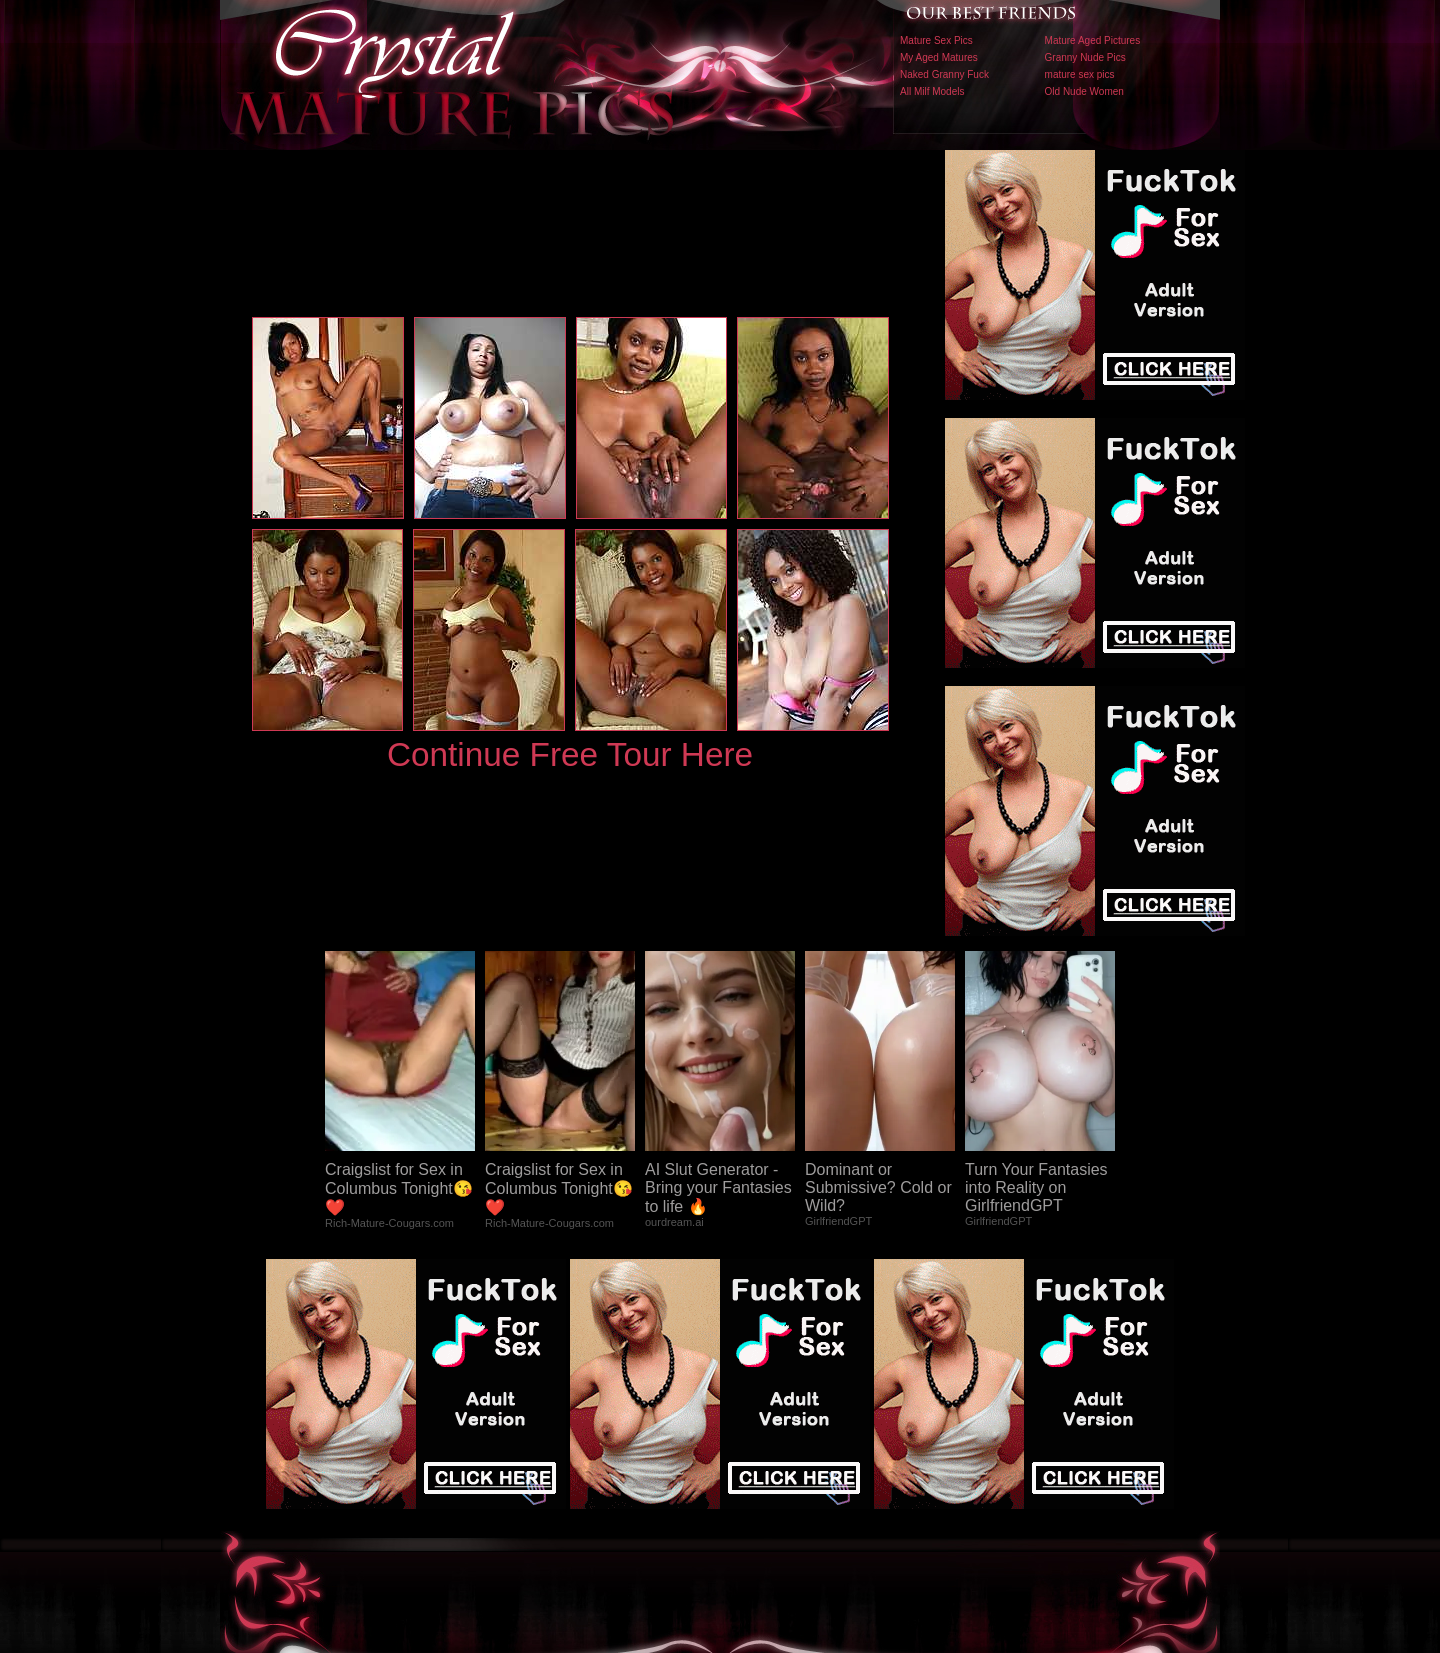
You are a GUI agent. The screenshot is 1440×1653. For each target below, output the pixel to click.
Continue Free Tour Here (570, 754)
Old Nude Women (1084, 91)
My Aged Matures (939, 57)
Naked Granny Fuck (944, 74)
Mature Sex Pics (936, 40)
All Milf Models (932, 91)
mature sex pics (1080, 74)
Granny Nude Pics (1085, 57)
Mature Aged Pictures (1093, 40)
